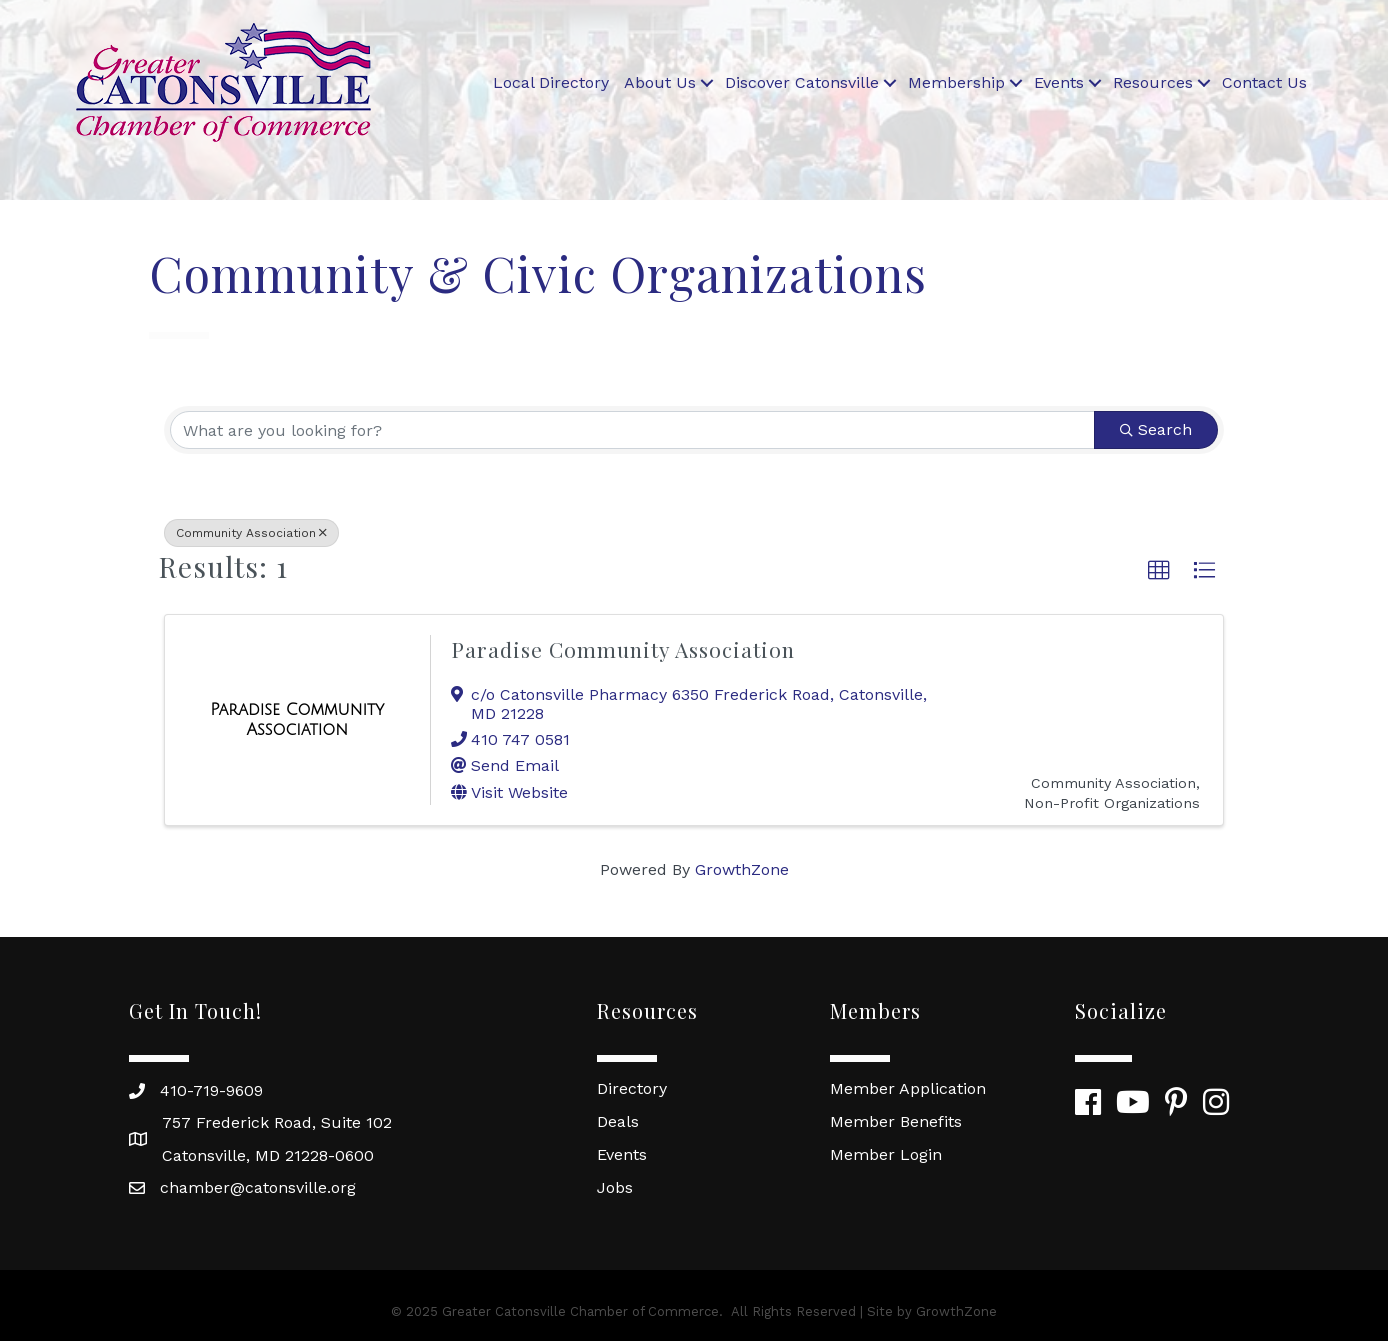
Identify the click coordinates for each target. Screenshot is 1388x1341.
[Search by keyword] (632, 430)
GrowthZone (742, 869)
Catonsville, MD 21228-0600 (268, 1155)
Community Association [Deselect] (251, 533)
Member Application (908, 1088)
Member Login (886, 1154)
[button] (1159, 571)
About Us (660, 82)
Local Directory (551, 82)
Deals (618, 1121)
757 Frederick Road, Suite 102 (277, 1122)
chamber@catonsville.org (258, 1187)
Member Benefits (896, 1121)
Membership (956, 82)
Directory (632, 1088)
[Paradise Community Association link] (297, 719)
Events (1059, 82)
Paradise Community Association (623, 649)
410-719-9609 (211, 1090)
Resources (1153, 82)
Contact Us (1264, 82)
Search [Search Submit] (1156, 429)
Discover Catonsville (802, 82)
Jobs (615, 1187)
